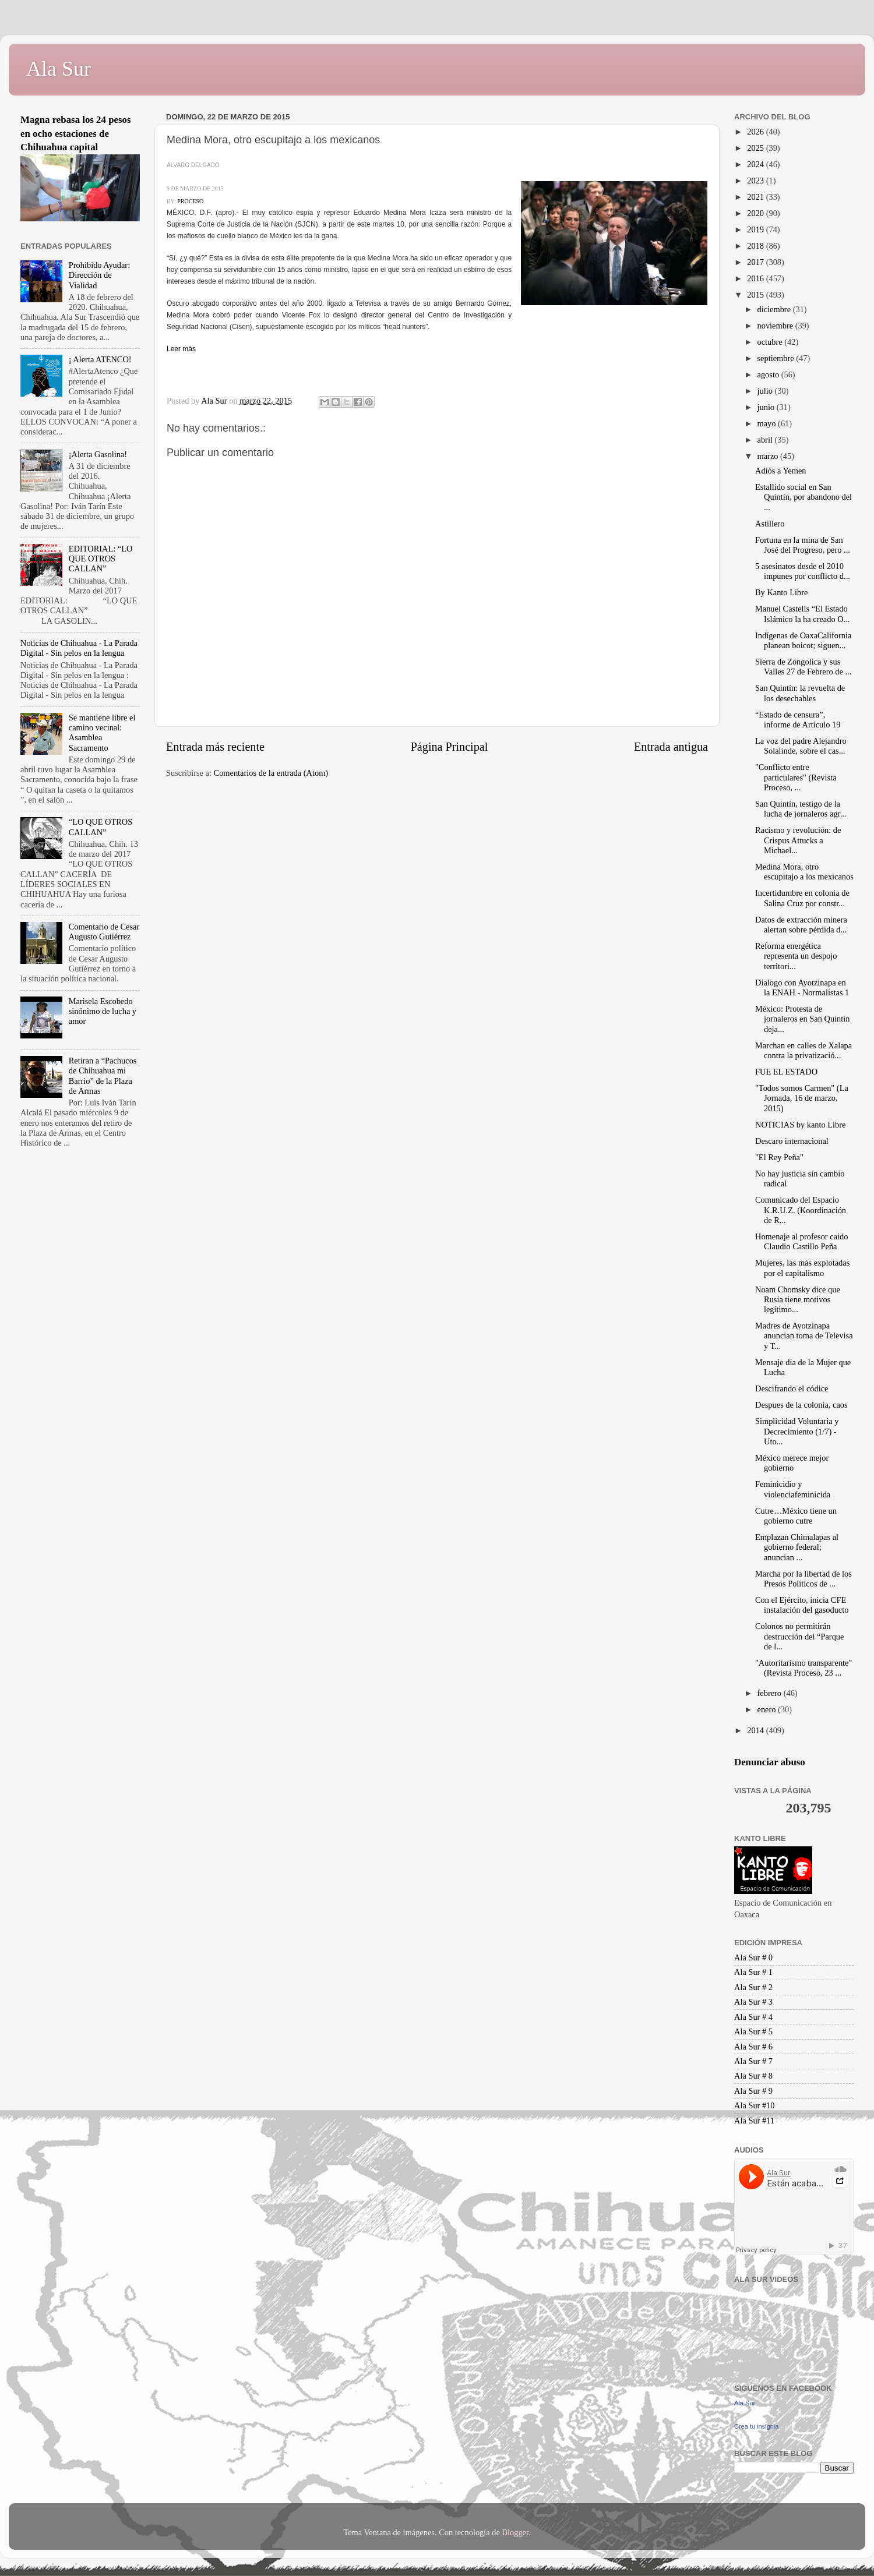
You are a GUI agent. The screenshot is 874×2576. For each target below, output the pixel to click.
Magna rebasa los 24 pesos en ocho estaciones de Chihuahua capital (75, 133)
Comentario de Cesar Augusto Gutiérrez (104, 931)
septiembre (777, 358)
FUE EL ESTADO (786, 1071)
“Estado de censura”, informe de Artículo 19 (797, 719)
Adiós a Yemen (780, 470)
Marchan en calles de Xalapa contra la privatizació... (803, 1050)
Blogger (515, 2532)
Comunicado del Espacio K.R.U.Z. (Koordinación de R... (800, 1210)
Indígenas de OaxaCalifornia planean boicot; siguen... (803, 640)
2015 (756, 294)
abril (766, 439)
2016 (756, 278)
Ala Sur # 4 (753, 2017)
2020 (756, 213)
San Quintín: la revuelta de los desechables (800, 692)
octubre (771, 342)
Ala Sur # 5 (753, 2031)
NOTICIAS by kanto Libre (800, 1124)
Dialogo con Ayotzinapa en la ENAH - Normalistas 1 (802, 987)
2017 (756, 262)
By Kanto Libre (781, 592)
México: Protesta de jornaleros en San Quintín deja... (802, 1019)
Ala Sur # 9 (753, 2091)
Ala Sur (58, 68)
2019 (756, 229)
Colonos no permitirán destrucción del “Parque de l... (799, 1636)
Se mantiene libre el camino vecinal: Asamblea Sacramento (102, 732)
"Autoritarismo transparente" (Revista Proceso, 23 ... (803, 1667)
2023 (756, 180)
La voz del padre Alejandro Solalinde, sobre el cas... (801, 745)
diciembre (775, 309)
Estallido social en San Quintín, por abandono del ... (803, 497)
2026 (756, 131)
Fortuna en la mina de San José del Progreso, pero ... (802, 544)
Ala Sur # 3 (753, 2001)
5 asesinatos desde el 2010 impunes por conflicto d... (802, 571)
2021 (756, 197)
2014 (756, 1730)
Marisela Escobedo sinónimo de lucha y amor (102, 1011)
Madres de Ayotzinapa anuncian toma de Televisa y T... (804, 1336)
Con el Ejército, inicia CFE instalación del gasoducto (801, 1604)
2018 (756, 245)
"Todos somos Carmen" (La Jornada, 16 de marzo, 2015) (801, 1098)
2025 (756, 148)
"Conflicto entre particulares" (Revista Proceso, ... (796, 777)
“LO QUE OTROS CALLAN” (101, 826)
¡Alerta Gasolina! (98, 454)
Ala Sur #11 (754, 2120)
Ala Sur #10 (754, 2105)
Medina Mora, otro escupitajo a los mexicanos (804, 871)
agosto (769, 374)
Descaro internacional (792, 1141)
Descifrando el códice (791, 1388)
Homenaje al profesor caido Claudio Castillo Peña (801, 1241)
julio (766, 390)
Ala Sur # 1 (753, 1972)
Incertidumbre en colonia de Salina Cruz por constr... (802, 897)
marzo (769, 456)
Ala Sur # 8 (753, 2075)
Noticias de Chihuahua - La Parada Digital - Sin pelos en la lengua (79, 648)
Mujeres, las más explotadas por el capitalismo (802, 1267)
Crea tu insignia (756, 2426)
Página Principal (449, 746)
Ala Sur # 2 (753, 1987)
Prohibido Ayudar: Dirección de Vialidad (99, 275)
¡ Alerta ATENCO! (100, 359)
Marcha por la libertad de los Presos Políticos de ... (803, 1578)
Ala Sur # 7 (753, 2061)
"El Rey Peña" (779, 1157)
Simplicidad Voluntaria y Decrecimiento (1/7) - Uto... (796, 1431)
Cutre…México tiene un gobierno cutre (796, 1515)
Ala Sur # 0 (753, 1957)
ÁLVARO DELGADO (193, 165)
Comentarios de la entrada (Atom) (271, 773)
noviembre (776, 325)
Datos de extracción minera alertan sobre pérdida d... (801, 924)
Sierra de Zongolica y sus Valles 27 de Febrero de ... (803, 666)
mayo (767, 423)
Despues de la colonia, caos (801, 1404)
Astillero (769, 523)
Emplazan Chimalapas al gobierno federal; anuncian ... (796, 1547)
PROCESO (190, 201)
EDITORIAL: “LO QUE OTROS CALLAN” (101, 559)
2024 (756, 164)
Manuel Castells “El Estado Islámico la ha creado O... (802, 613)
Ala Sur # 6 (753, 2046)
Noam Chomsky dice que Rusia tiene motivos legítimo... (797, 1299)
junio (767, 407)
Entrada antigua (671, 746)
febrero (770, 1693)
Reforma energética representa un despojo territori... (796, 956)
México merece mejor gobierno (792, 1462)
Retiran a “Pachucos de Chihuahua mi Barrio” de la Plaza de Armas (103, 1076)
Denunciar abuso (769, 1762)
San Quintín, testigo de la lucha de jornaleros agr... (800, 808)
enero (767, 1709)
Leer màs (181, 349)
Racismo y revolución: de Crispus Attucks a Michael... (798, 840)
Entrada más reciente (215, 746)
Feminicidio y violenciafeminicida (792, 1489)
